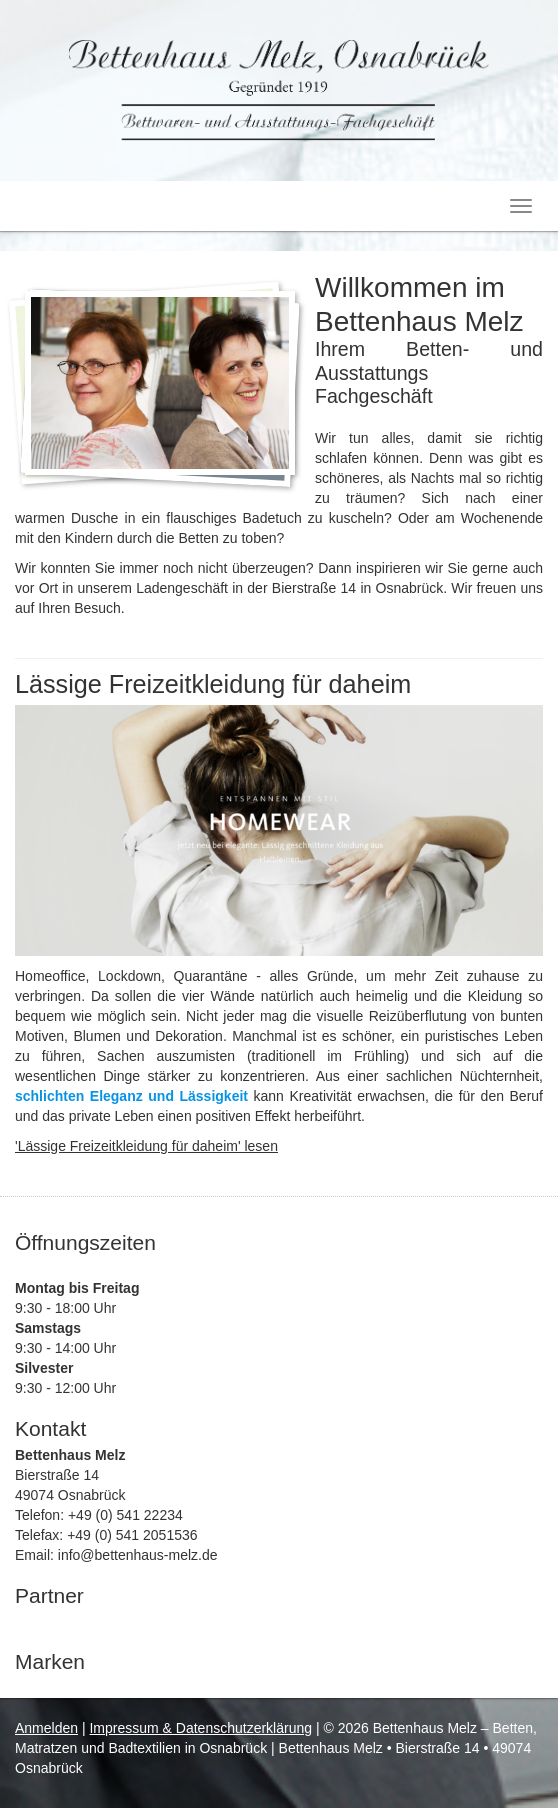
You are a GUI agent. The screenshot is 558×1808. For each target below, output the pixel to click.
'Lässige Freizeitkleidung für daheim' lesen (146, 1146)
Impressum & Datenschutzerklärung (200, 1728)
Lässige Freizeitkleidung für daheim (213, 684)
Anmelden (46, 1728)
